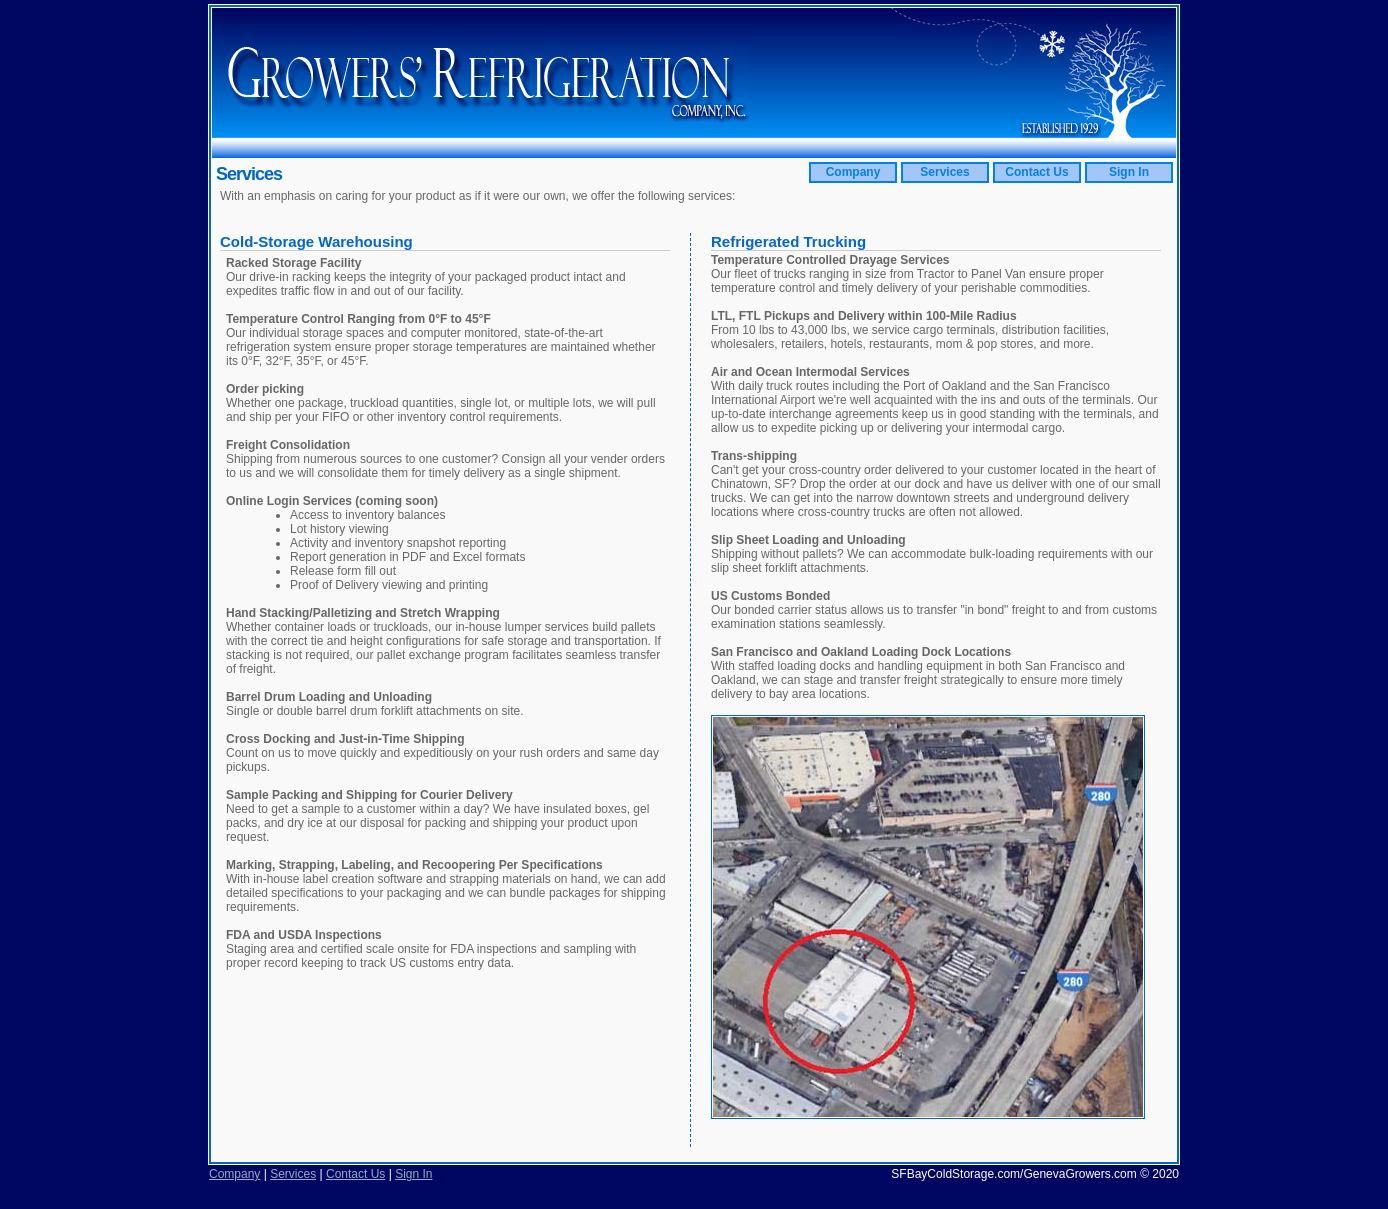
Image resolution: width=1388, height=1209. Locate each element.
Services (944, 172)
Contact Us (1036, 172)
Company (853, 172)
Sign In (1129, 172)
